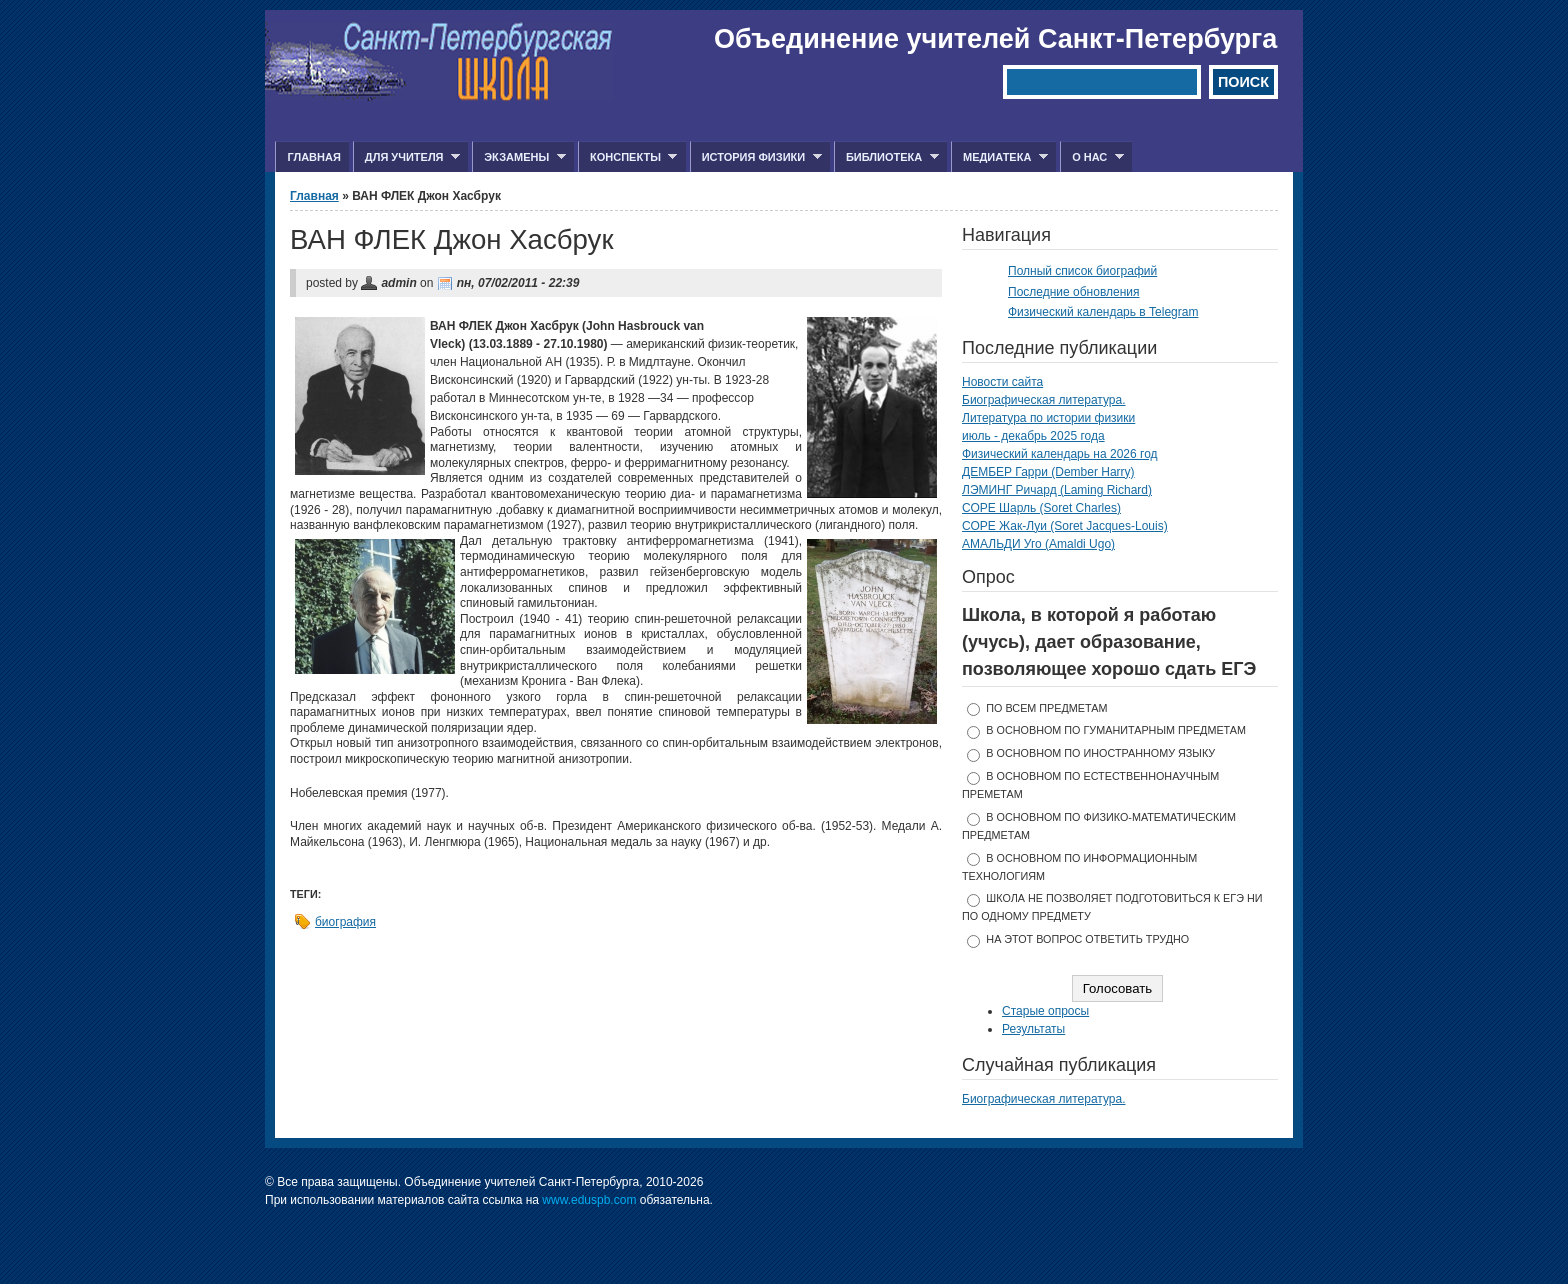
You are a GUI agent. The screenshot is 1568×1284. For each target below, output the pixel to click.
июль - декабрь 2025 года (1033, 436)
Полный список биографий (1082, 271)
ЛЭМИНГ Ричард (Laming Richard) (1057, 490)
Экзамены (519, 157)
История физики (756, 157)
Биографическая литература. (1044, 400)
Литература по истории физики (1048, 418)
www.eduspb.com (589, 1200)
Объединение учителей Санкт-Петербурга (995, 39)
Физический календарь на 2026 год (1060, 454)
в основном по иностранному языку (1100, 753)
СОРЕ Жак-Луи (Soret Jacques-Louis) (1065, 526)
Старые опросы (1045, 1011)
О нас (1092, 157)
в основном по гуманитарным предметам (1116, 730)
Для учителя (406, 157)
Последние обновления (1074, 292)
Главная (313, 157)
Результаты (1033, 1029)
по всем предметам (1046, 708)
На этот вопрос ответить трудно (1087, 939)
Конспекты (627, 157)
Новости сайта (1002, 382)
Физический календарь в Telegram (1103, 312)
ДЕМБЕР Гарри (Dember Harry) (1048, 472)
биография (345, 922)
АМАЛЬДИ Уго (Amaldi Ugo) (1038, 544)
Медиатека (999, 157)
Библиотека (886, 157)
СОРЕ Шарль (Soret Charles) (1041, 508)
